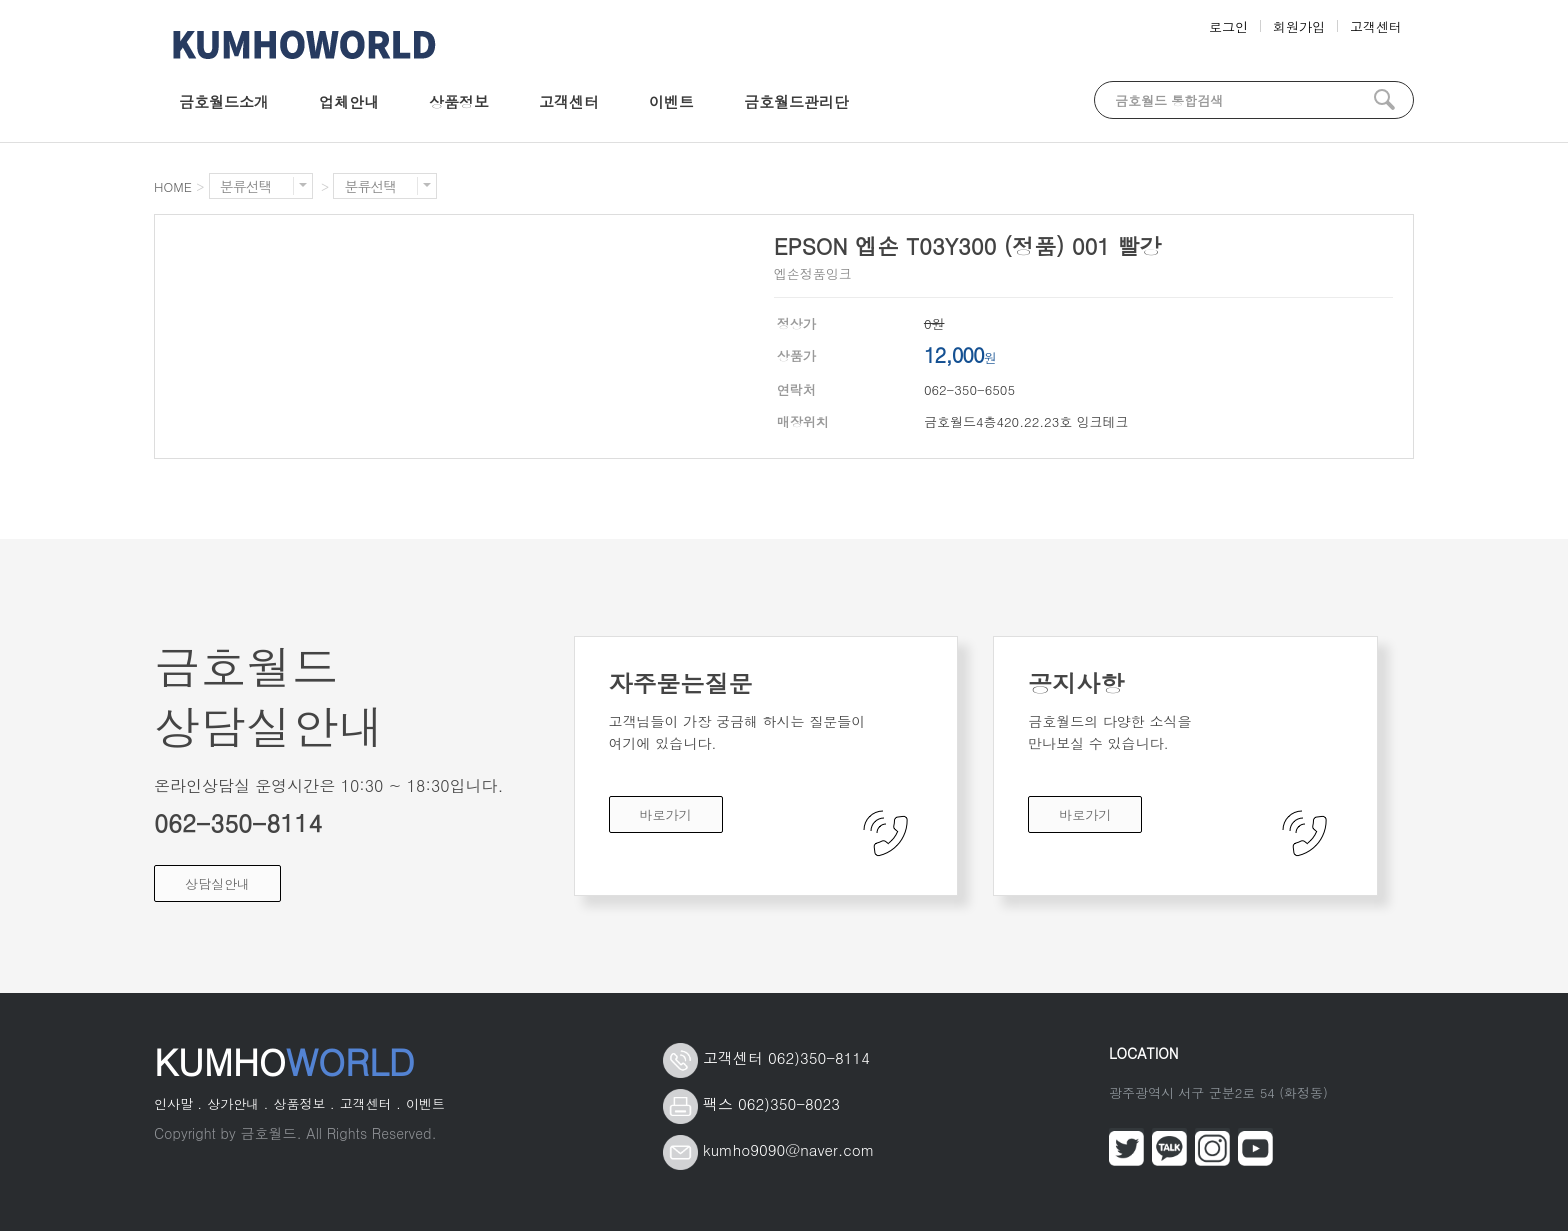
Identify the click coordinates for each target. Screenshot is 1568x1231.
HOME (173, 186)
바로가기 (666, 814)
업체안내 (349, 101)
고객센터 (1376, 26)
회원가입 (1299, 26)
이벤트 (671, 101)
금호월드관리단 (796, 101)
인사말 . (178, 1103)
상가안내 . (237, 1103)
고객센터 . (370, 1103)
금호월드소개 (224, 101)
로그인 (1228, 26)
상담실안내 (217, 883)
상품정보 (459, 101)
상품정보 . (303, 1103)
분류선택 (263, 186)
